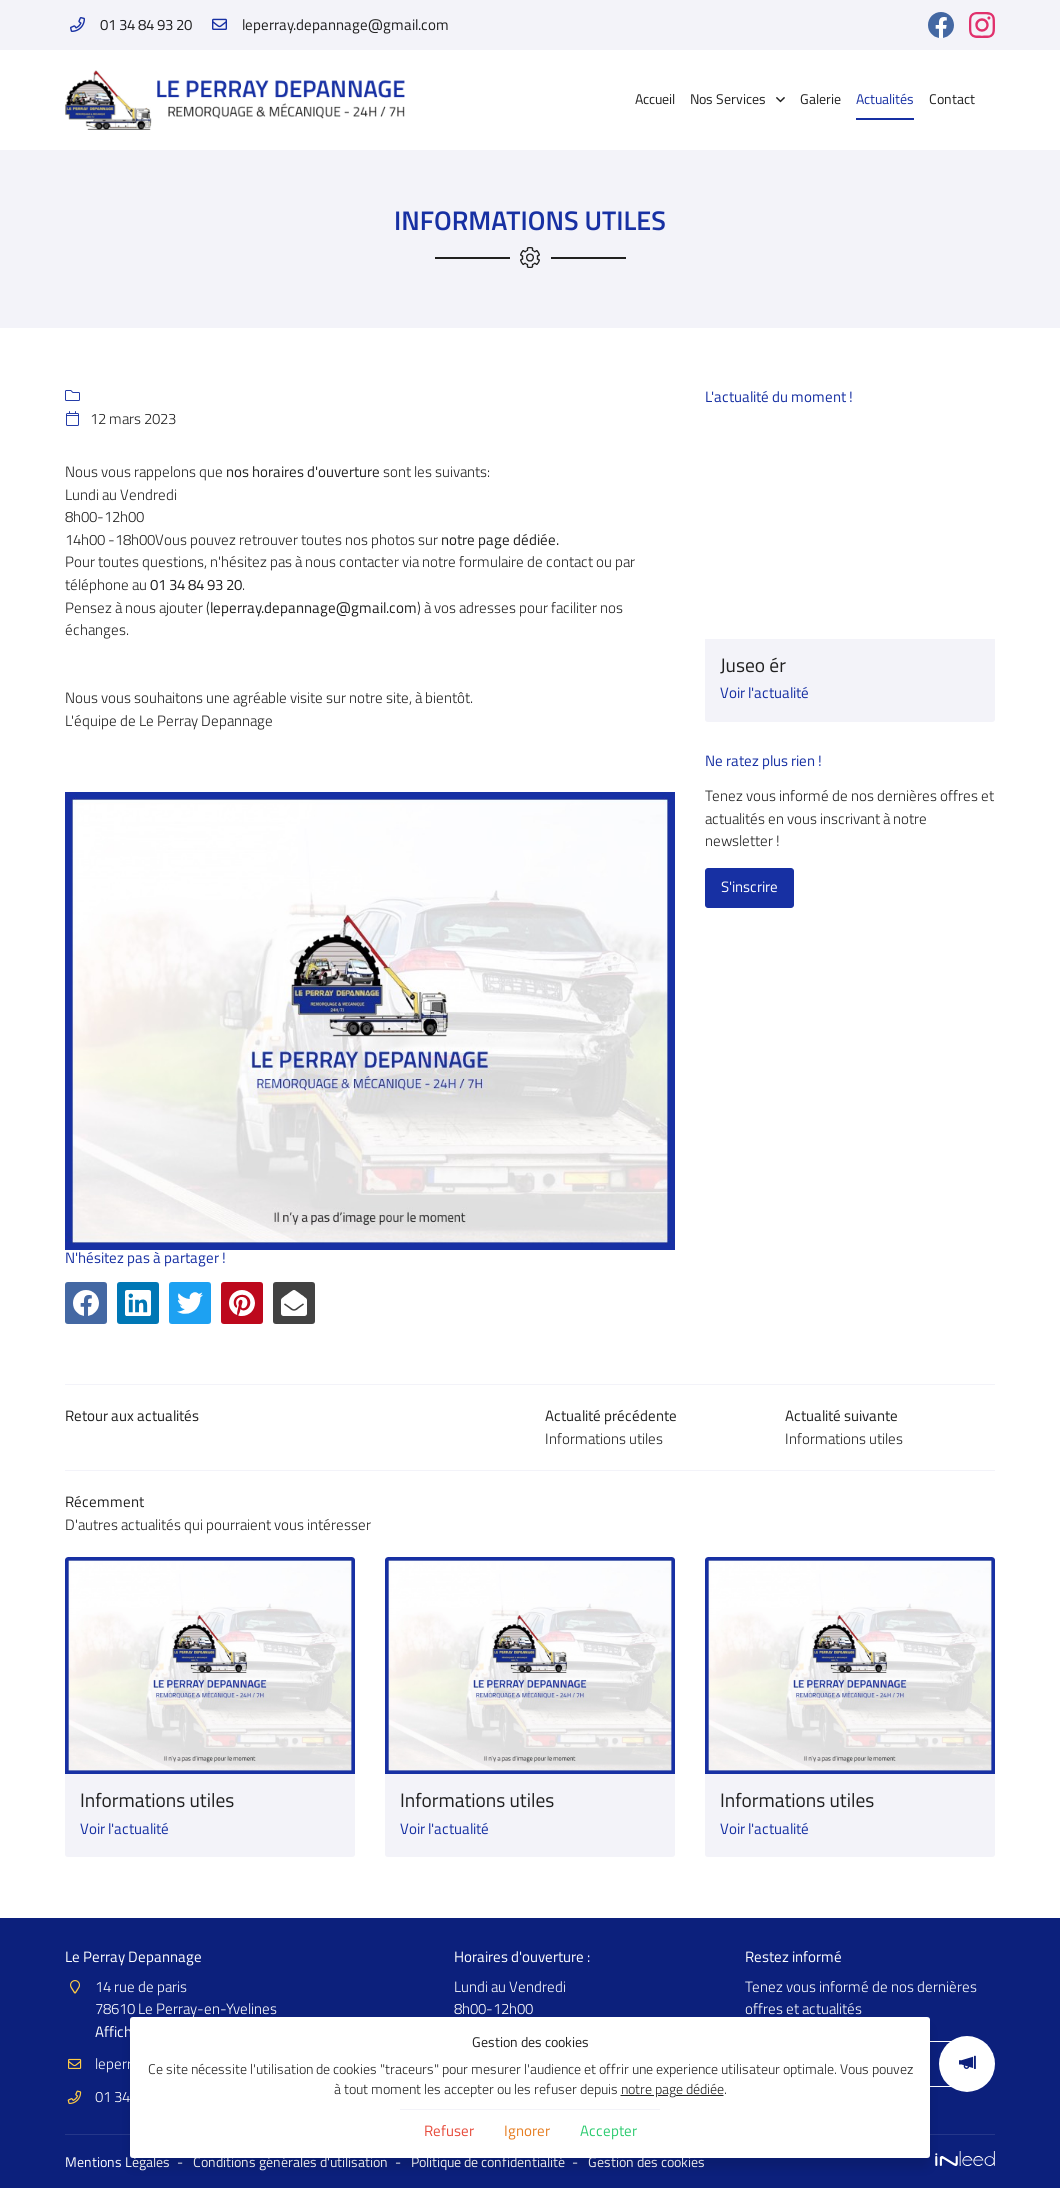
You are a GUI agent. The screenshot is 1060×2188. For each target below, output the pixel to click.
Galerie (820, 99)
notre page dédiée (672, 2089)
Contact (952, 99)
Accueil (655, 99)
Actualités (885, 99)
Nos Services (728, 99)
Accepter (608, 2131)
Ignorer (527, 2131)
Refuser (449, 2131)
